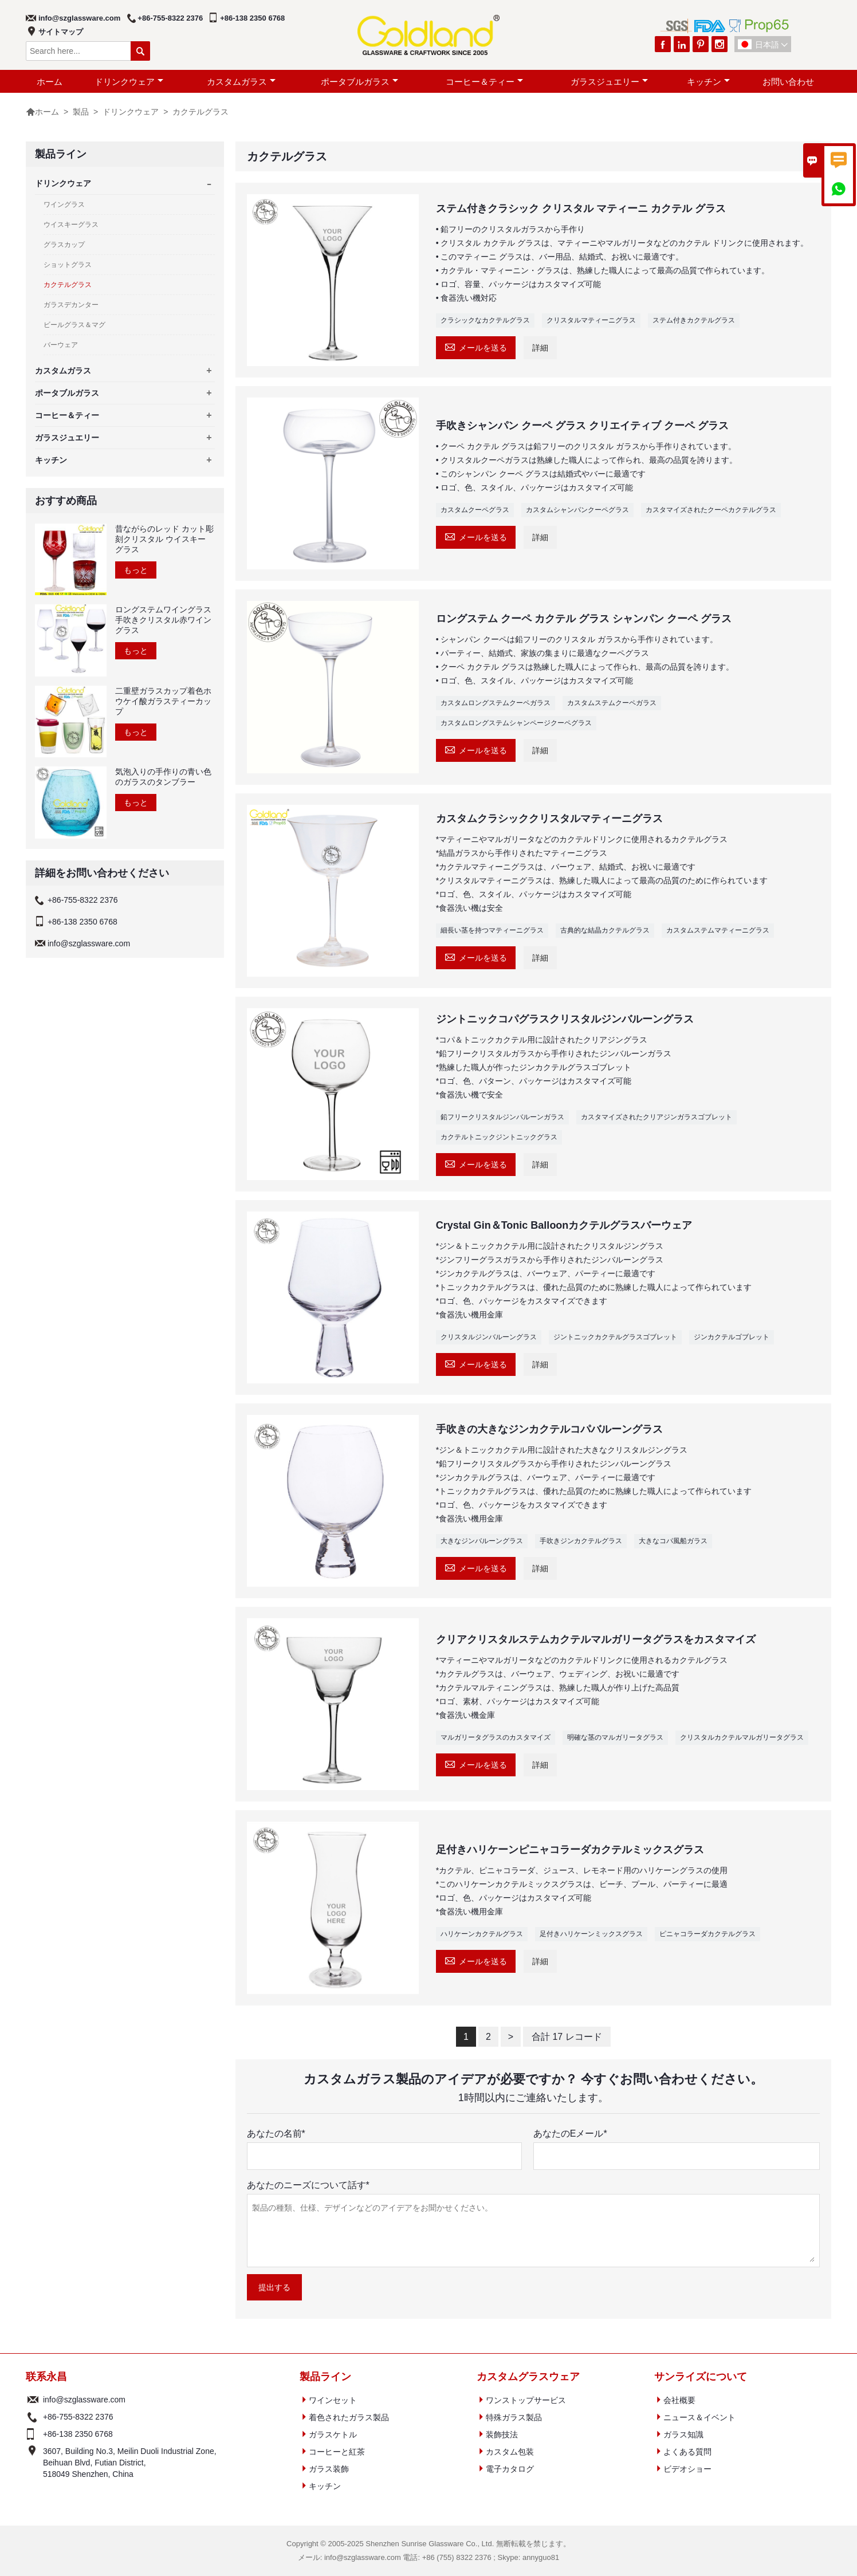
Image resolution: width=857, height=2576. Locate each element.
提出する (274, 2287)
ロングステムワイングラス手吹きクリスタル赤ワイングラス (163, 620)
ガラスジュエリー (609, 81)
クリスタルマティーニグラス (591, 320)
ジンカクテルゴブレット (731, 1337)
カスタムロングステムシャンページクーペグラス (516, 723)
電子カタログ (510, 2468)
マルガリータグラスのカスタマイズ (496, 1737)
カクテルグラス (68, 285)
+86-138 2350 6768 (252, 18)
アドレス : (33, 2462)
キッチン (708, 81)
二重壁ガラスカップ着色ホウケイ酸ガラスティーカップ (163, 701)
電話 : (33, 2416)
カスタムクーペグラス (475, 510)
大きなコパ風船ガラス (673, 1541)
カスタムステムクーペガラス (611, 703)
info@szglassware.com (79, 18)
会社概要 (679, 2400)
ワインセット (333, 2400)
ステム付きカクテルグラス (693, 320)
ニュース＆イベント (699, 2417)
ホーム (49, 81)
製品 (81, 111)
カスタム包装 (510, 2451)
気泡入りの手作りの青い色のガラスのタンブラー (163, 776)
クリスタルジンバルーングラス (489, 1337)
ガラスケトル (333, 2434)
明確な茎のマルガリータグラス (615, 1737)
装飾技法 (502, 2434)
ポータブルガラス (359, 81)
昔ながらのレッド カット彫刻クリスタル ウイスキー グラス (164, 539)
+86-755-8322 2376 (170, 18)
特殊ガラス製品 (514, 2417)
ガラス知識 (683, 2434)
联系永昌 (46, 2376)
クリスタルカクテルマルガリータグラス (742, 1737)
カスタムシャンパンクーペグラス (577, 510)
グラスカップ (64, 245)
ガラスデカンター (71, 305)
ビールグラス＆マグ (74, 325)
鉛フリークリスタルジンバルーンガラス (502, 1117)
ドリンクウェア (129, 81)
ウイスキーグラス (71, 225)
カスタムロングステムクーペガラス (496, 703)
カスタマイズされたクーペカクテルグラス (711, 510)
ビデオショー (687, 2468)
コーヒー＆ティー (484, 81)
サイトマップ (60, 31)
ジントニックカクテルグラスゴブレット (615, 1337)
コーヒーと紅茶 (337, 2451)
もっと (136, 570)
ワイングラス (64, 204)
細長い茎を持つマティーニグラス (492, 930)
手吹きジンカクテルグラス (581, 1541)
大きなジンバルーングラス (482, 1541)
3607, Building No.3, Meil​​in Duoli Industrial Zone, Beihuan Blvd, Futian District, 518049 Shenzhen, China (130, 2463)
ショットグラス (68, 265)
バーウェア (61, 345)
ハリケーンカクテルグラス (482, 1934)
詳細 (540, 347)
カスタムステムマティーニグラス (717, 930)
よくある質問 (687, 2451)
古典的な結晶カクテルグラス (605, 930)
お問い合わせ (788, 81)
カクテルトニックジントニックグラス (499, 1137)
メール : (33, 2399)
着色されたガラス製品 (349, 2417)
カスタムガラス (241, 81)
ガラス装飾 (329, 2468)
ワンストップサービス (526, 2400)
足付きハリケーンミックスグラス (591, 1934)
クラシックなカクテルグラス (485, 320)
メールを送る (476, 346)
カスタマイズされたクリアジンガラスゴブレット (656, 1117)
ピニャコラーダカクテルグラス (707, 1934)
